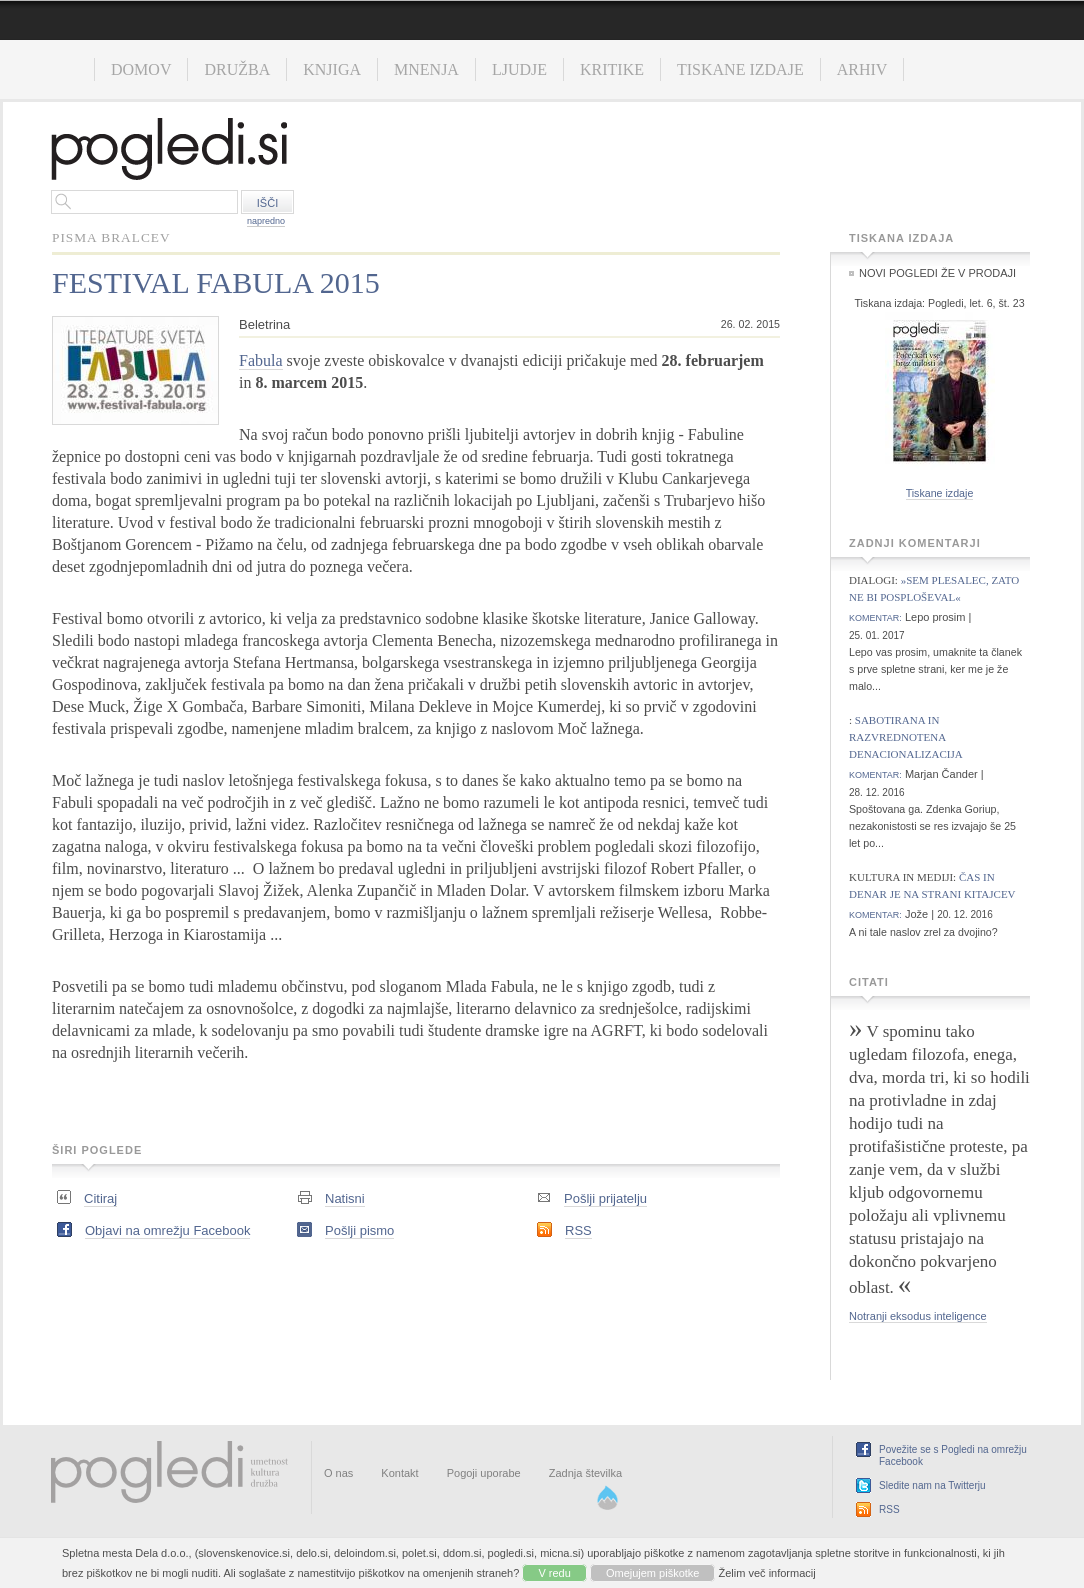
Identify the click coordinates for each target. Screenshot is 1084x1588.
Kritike (612, 69)
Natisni (345, 1198)
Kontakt (399, 1473)
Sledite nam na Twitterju (932, 1485)
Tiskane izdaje (740, 69)
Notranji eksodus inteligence (918, 1316)
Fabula (261, 360)
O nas (338, 1473)
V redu (554, 1573)
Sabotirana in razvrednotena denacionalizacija (906, 737)
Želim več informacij (767, 1573)
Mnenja (426, 69)
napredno (266, 221)
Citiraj (100, 1198)
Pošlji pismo (359, 1230)
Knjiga (332, 69)
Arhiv (862, 69)
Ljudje (519, 69)
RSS (578, 1230)
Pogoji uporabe (484, 1473)
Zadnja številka (585, 1473)
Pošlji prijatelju (605, 1198)
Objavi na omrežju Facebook (167, 1230)
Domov (141, 69)
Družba (237, 69)
